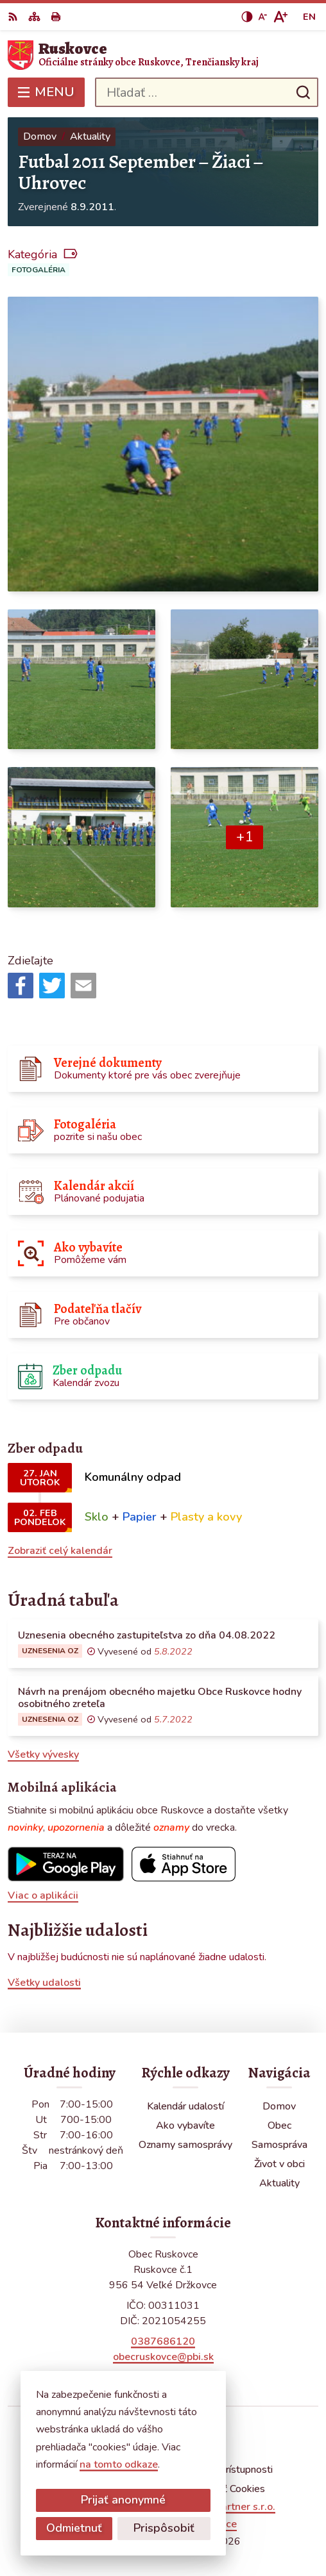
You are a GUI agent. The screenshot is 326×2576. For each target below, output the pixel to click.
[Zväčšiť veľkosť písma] (280, 16)
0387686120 (163, 2341)
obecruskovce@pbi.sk (163, 2357)
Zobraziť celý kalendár (60, 1551)
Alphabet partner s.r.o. (222, 2507)
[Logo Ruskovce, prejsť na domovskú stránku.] (163, 55)
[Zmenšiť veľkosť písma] (262, 16)
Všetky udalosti (44, 1983)
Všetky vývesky (43, 1754)
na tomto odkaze (52, 2464)
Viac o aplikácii (43, 1895)
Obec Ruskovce (200, 2524)
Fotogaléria (38, 270)
